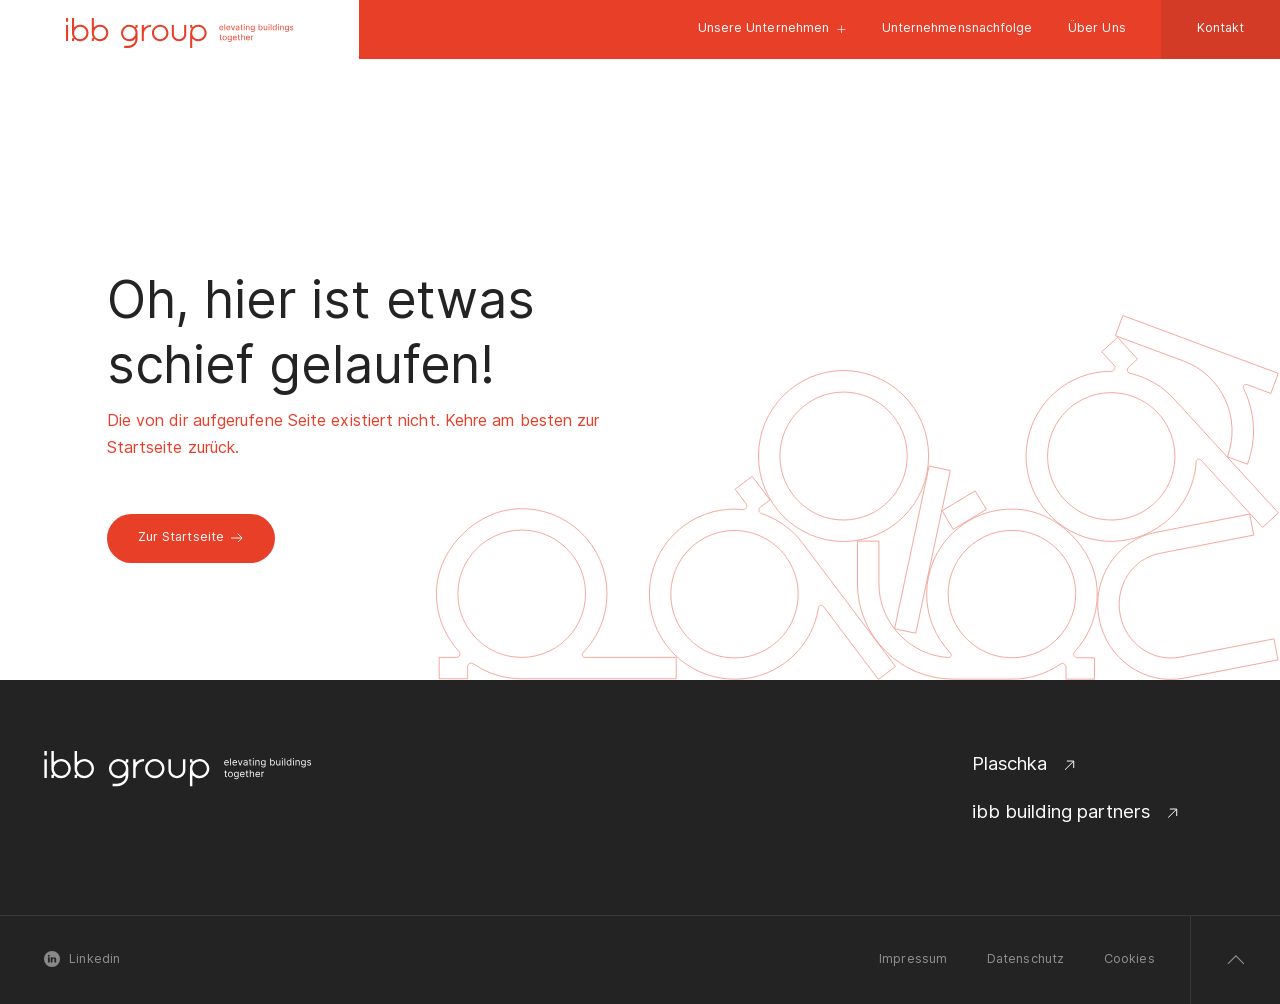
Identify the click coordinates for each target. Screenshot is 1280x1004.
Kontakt (1221, 27)
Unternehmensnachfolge (957, 27)
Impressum (913, 958)
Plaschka (1025, 763)
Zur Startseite (191, 536)
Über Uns (1097, 27)
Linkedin (82, 958)
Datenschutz (1025, 958)
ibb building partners (1077, 811)
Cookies (1129, 958)
